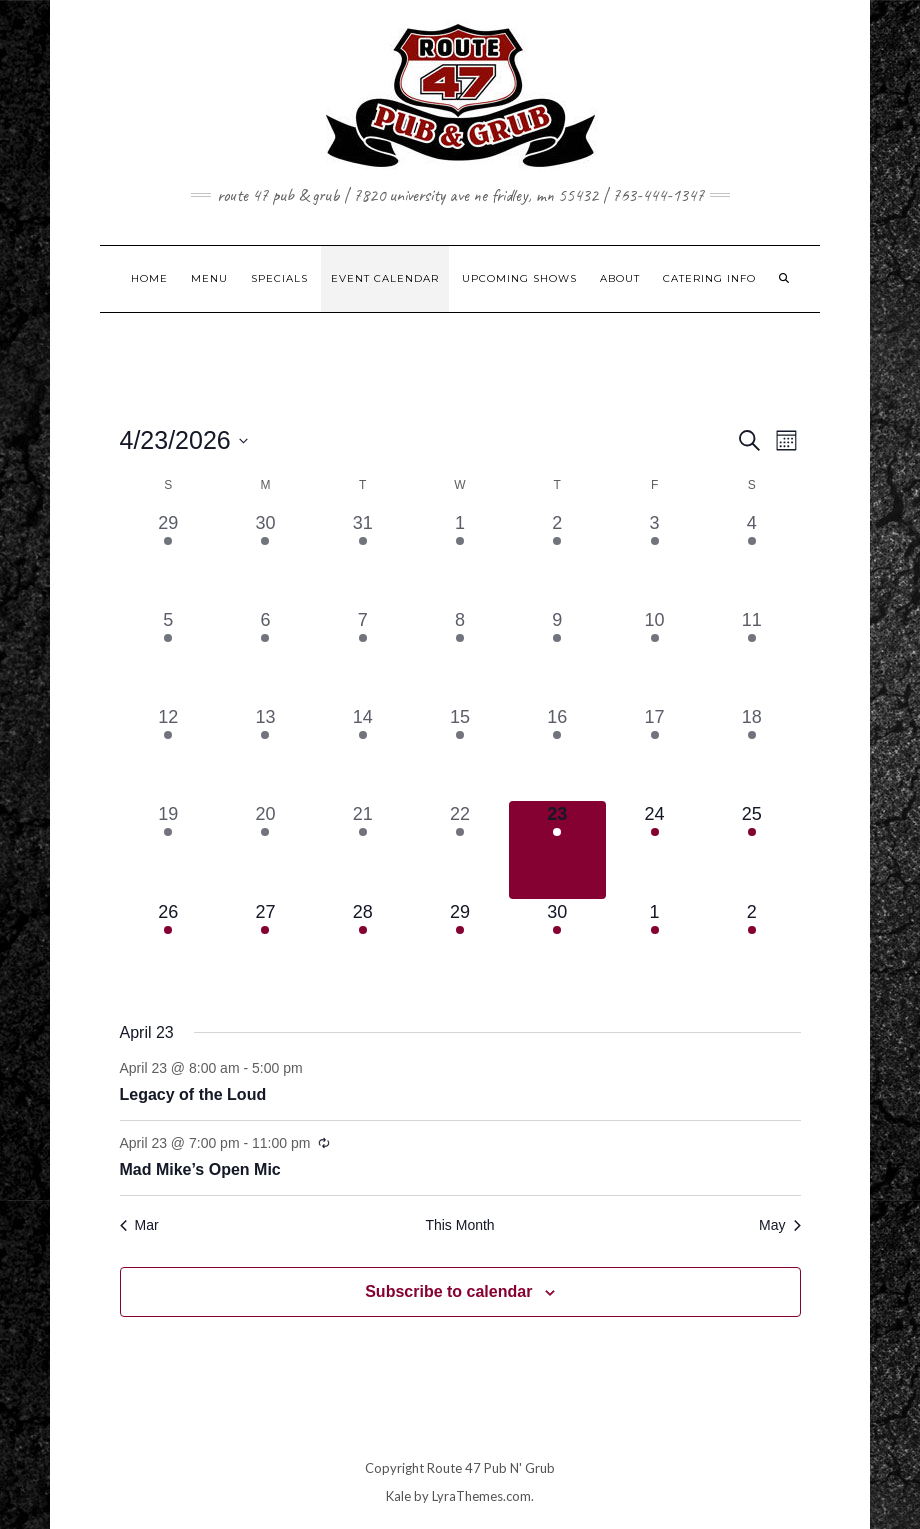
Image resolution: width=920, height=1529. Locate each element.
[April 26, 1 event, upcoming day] (168, 947)
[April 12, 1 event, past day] (168, 752)
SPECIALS (279, 278)
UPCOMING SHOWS (519, 278)
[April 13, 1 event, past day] (265, 752)
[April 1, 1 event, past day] (459, 558)
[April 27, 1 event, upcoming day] (265, 947)
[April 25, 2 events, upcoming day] (751, 849)
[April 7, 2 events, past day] (362, 655)
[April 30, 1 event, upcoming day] (557, 947)
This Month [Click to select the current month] (459, 1225)
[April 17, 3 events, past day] (654, 752)
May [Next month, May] (779, 1225)
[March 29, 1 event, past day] (168, 558)
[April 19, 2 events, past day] (168, 849)
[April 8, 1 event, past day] (459, 655)
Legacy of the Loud (193, 1094)
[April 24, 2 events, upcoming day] (654, 849)
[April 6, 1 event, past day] (265, 655)
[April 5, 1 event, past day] (168, 655)
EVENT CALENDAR (385, 278)
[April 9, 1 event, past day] (557, 655)
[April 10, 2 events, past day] (654, 655)
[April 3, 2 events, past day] (654, 558)
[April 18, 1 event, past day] (751, 752)
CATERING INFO (709, 278)
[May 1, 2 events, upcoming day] (654, 947)
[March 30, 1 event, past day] (265, 558)
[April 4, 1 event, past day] (751, 558)
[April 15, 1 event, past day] (459, 752)
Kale (398, 1496)
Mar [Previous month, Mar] (139, 1225)
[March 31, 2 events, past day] (362, 558)
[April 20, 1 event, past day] (265, 849)
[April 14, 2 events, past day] (362, 752)
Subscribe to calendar (448, 1291)
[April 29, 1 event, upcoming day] (459, 947)
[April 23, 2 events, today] (557, 849)
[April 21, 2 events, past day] (362, 849)
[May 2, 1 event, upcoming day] (751, 947)
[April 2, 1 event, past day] (557, 558)
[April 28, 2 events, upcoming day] (362, 947)
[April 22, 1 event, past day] (459, 849)
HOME (149, 278)
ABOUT (620, 278)
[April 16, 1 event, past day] (557, 752)
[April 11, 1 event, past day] (751, 655)
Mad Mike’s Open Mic (200, 1169)
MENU (209, 278)
